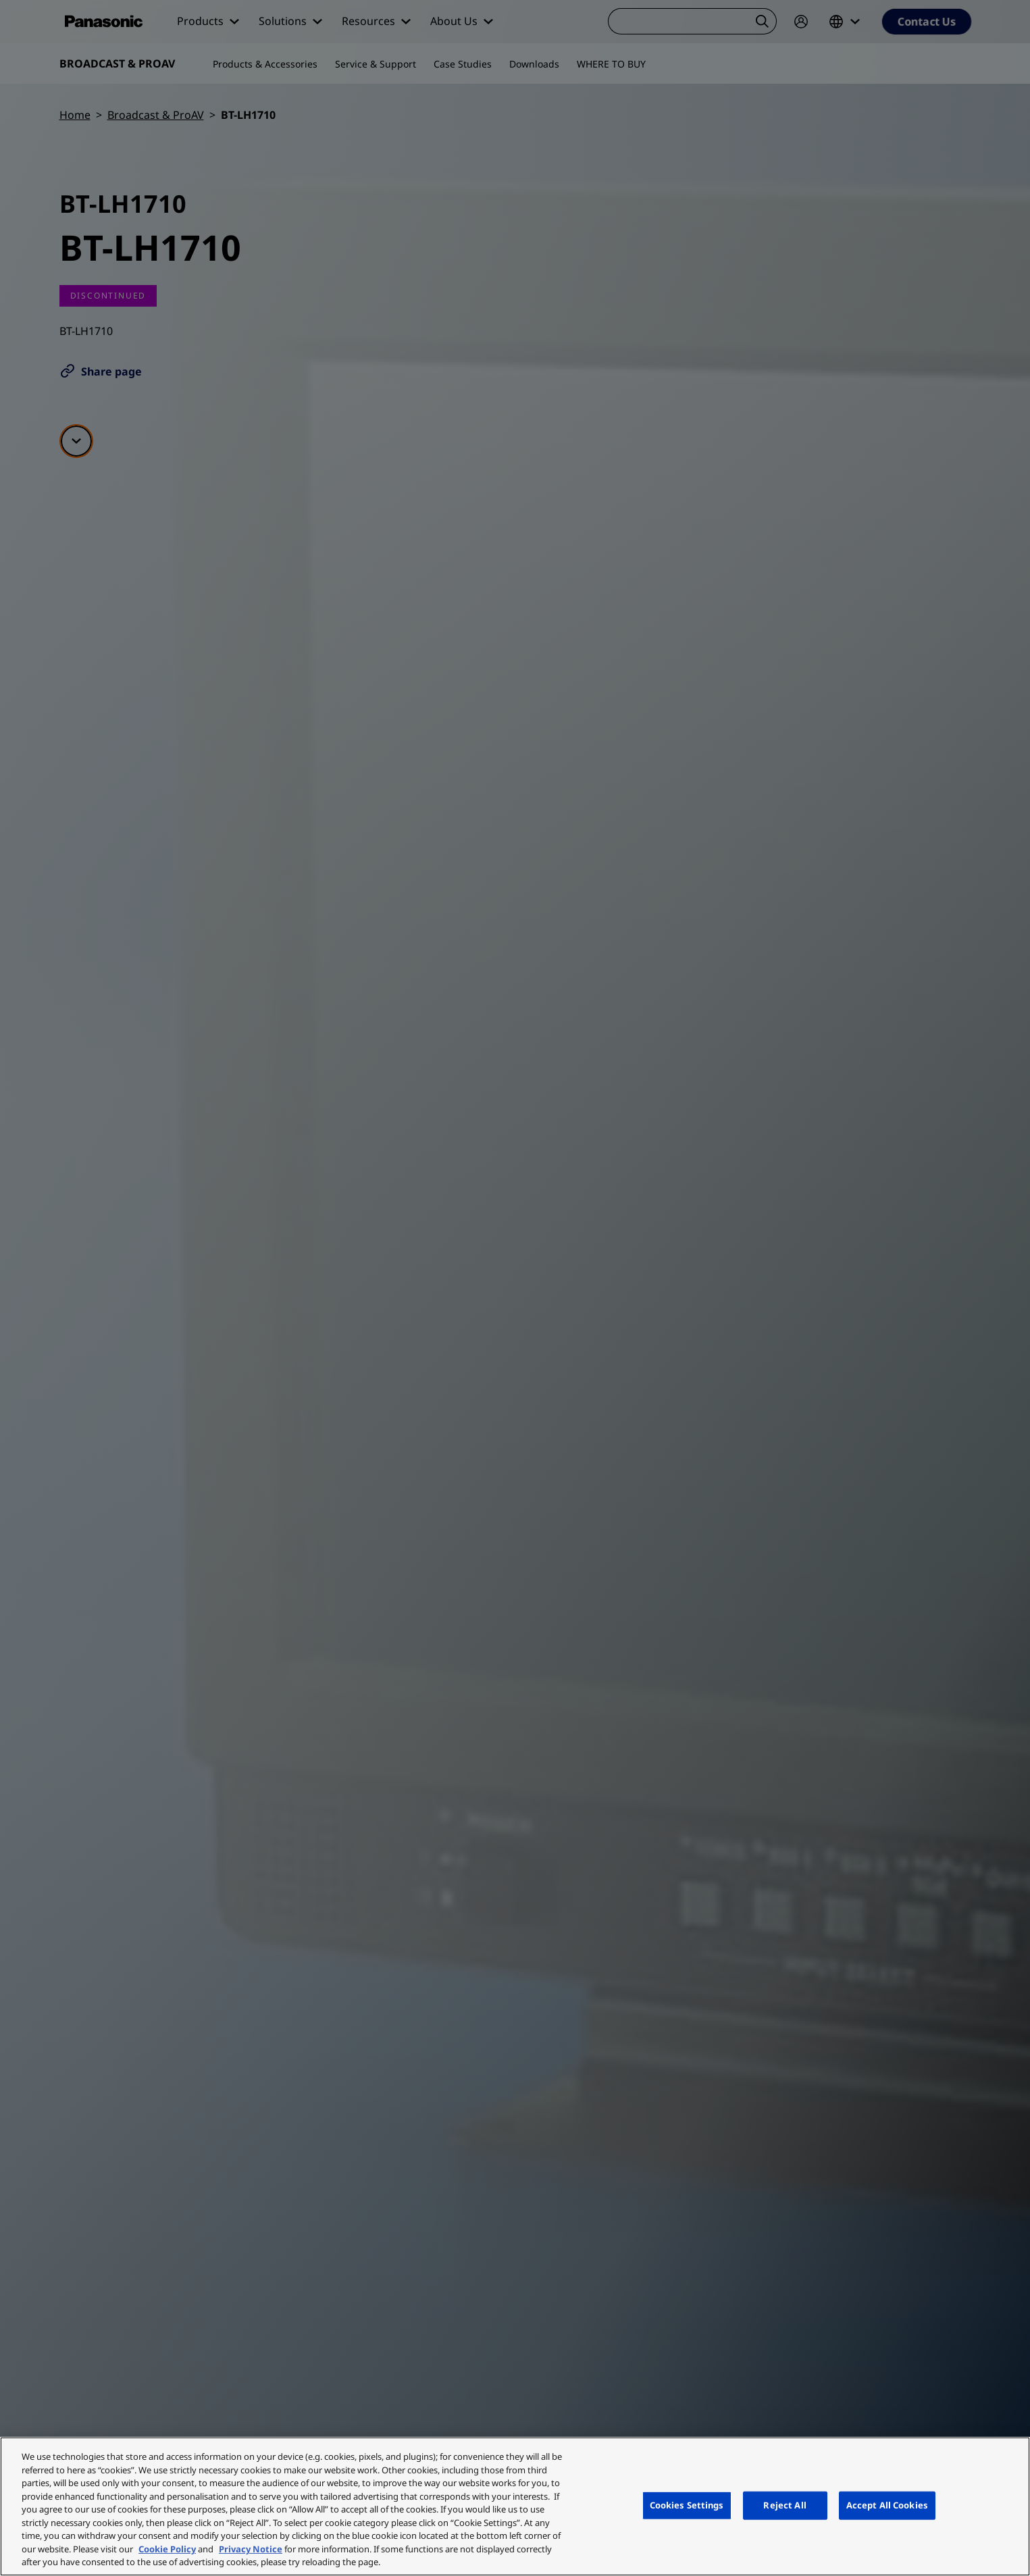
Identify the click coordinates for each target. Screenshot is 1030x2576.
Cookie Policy (167, 2549)
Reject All (784, 2505)
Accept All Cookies (887, 2505)
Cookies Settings (687, 2505)
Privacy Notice (250, 2549)
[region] (515, 2506)
